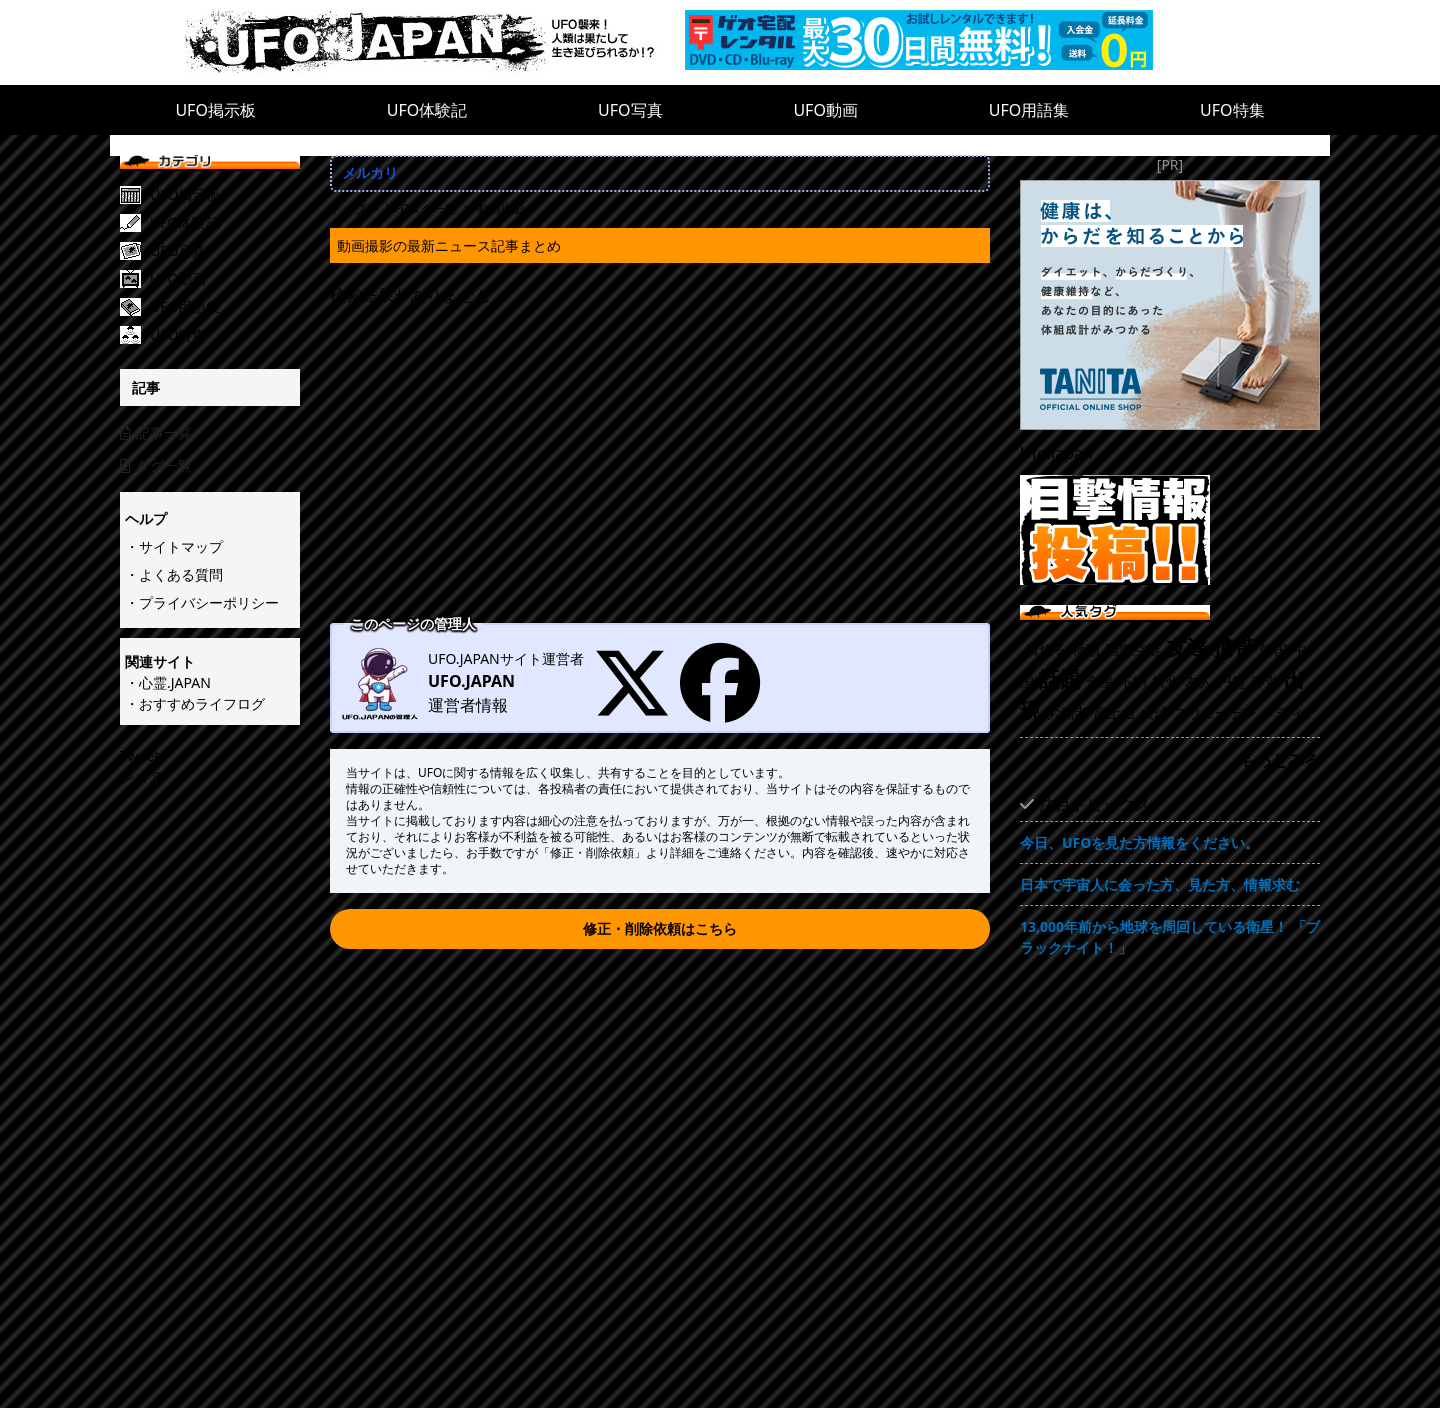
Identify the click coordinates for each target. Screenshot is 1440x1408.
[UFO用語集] (225, 307)
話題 (1060, 679)
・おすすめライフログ (195, 703)
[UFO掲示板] (225, 195)
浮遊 (1265, 681)
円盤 (1232, 681)
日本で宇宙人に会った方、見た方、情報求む (1160, 884)
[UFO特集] (225, 335)
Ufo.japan (1056, 453)
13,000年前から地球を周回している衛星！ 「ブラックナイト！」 (1170, 937)
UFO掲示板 (215, 110)
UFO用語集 (1029, 110)
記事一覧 (156, 432)
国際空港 (1133, 649)
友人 (1199, 681)
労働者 (1067, 712)
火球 (1154, 712)
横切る (1046, 649)
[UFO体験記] (225, 223)
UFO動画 (825, 110)
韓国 (1274, 649)
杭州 (1166, 681)
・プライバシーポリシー (202, 602)
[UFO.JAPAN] (435, 42)
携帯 (1234, 647)
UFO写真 (630, 110)
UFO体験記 (427, 110)
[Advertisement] (660, 467)
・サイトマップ (174, 546)
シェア (141, 776)
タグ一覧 (156, 465)
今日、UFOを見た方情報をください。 (1139, 842)
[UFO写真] (225, 251)
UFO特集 (1232, 110)
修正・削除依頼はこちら (660, 928)
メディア (1290, 712)
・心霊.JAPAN (168, 682)
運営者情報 (468, 705)
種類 (1086, 649)
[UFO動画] (225, 279)
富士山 (1114, 712)
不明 (1133, 681)
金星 (1100, 681)
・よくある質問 (174, 574)
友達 (1187, 647)
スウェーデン (1215, 712)
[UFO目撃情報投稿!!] (1170, 530)
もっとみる (1280, 760)
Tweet (139, 755)
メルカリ (370, 172)
